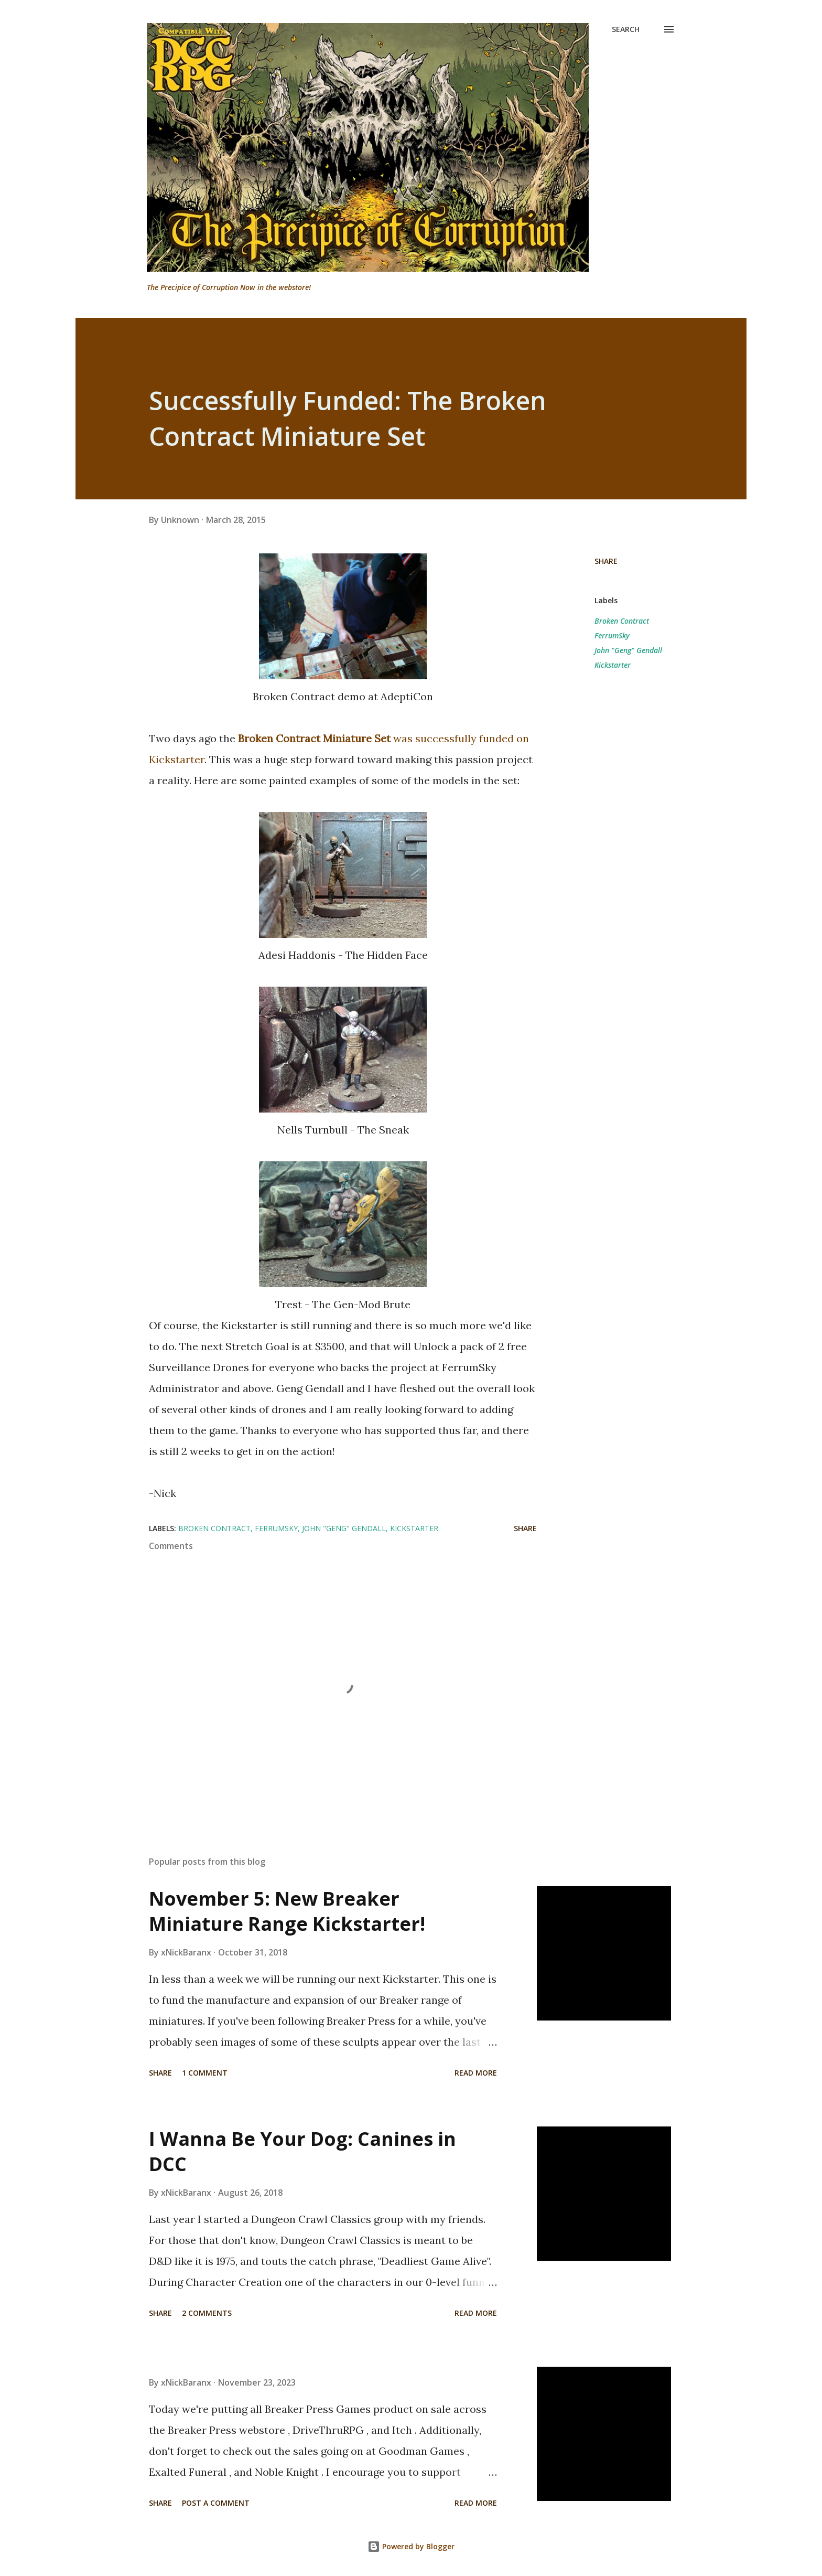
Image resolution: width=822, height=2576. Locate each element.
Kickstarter (612, 665)
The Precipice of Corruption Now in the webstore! (229, 287)
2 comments (207, 2313)
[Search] (626, 29)
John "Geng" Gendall (628, 650)
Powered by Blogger (411, 2546)
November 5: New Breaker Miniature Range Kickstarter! (287, 1911)
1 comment (205, 2073)
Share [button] (606, 561)
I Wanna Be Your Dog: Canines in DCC (302, 2151)
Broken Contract (621, 621)
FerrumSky (612, 635)
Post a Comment (216, 2503)
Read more (476, 2073)
